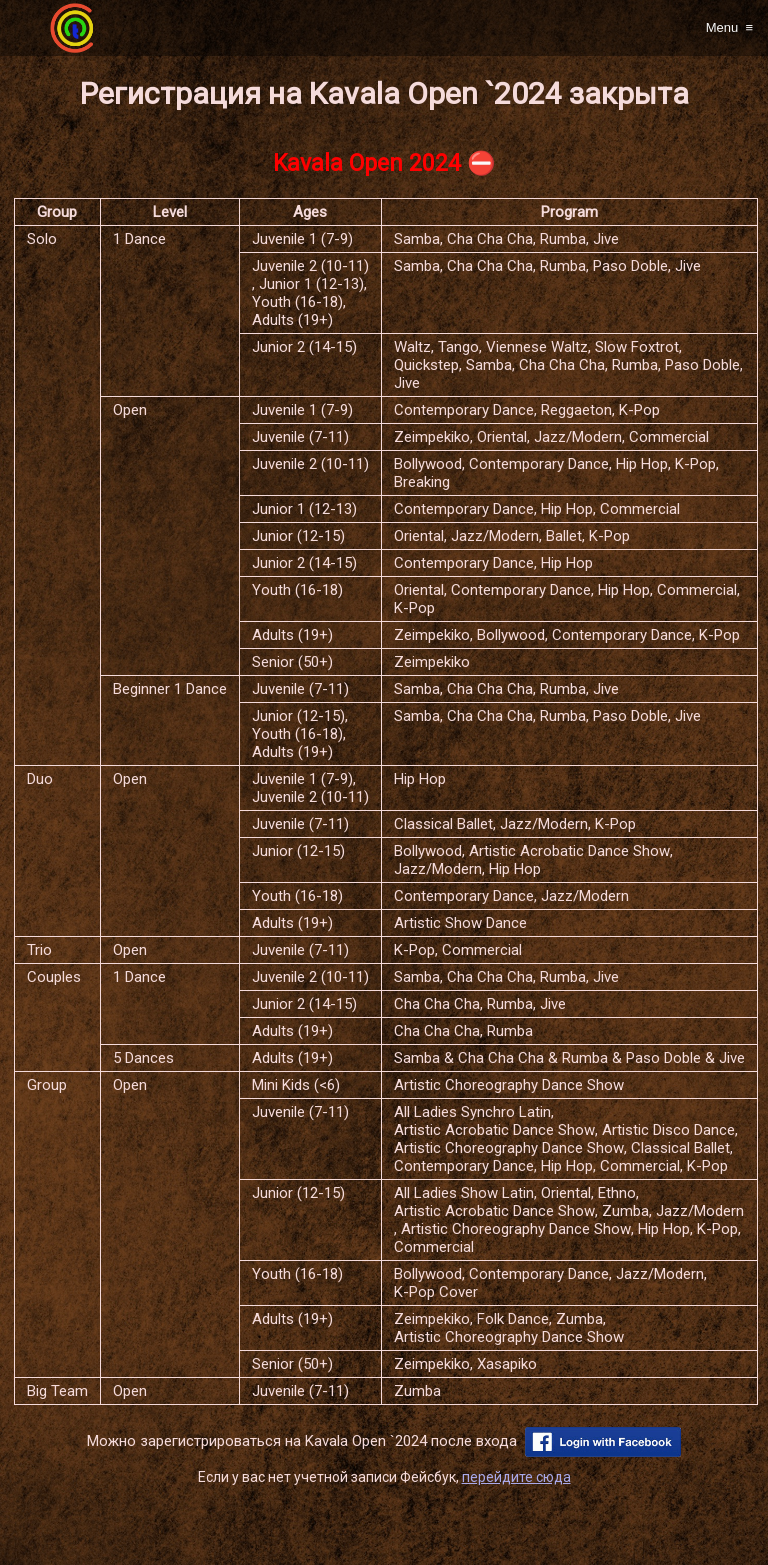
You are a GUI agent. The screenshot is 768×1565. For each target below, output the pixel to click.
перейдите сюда (516, 1477)
